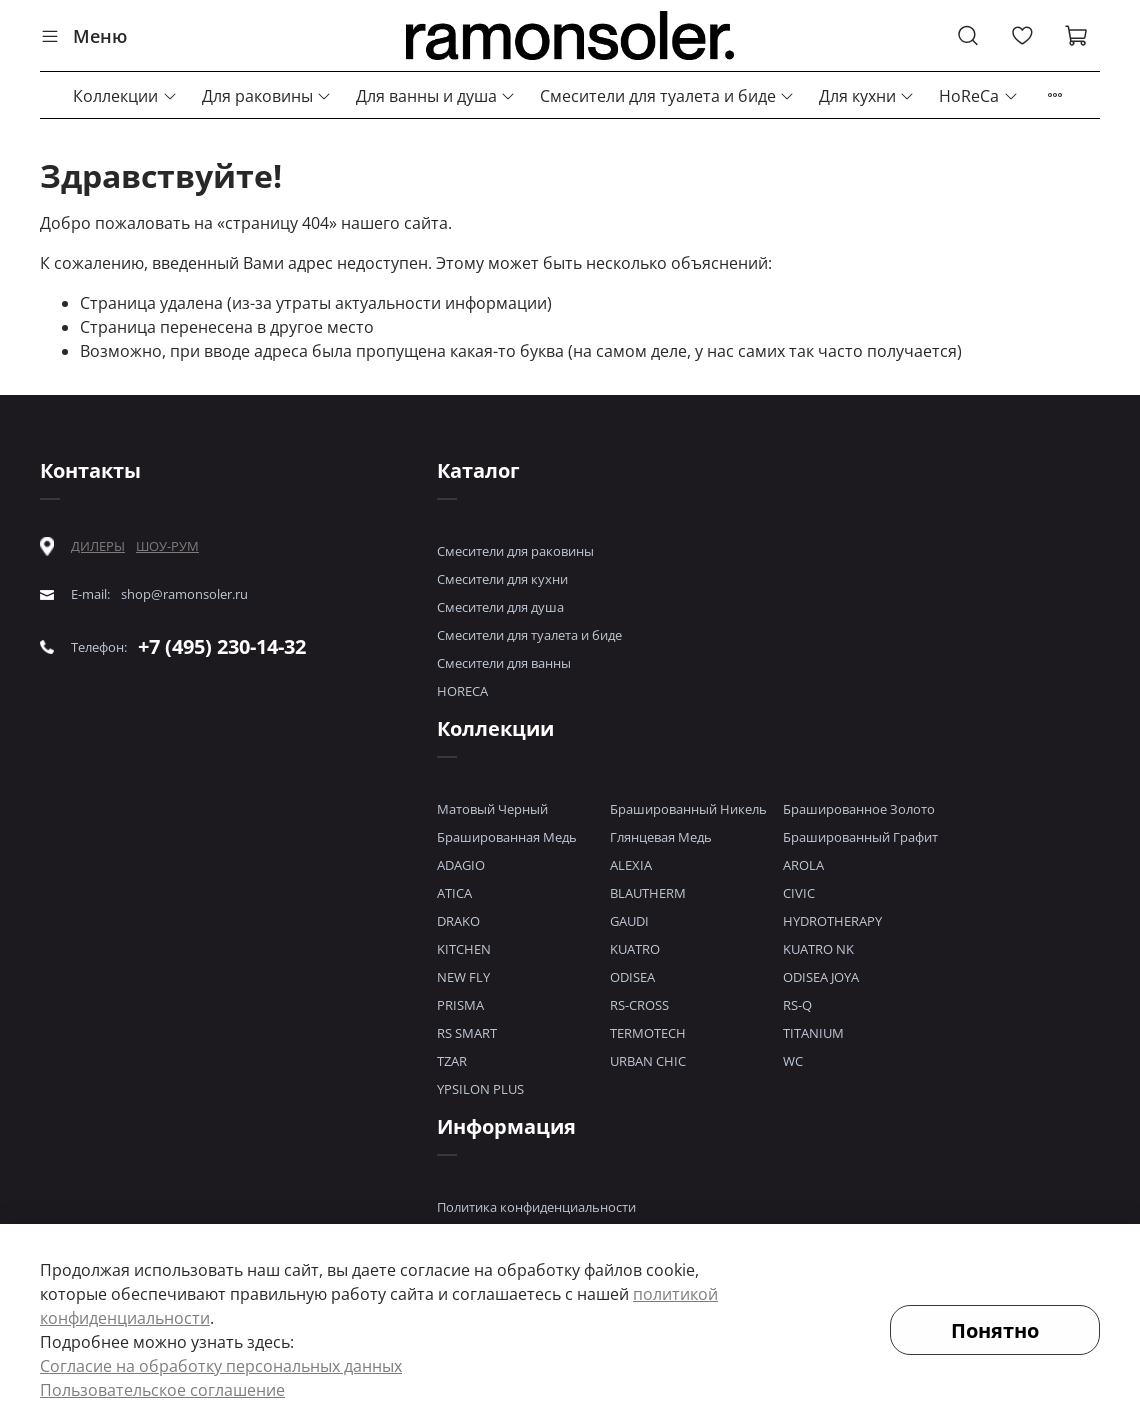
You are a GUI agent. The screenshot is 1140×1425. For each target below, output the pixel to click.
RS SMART (467, 1033)
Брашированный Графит (860, 837)
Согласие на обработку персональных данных (221, 1366)
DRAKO (458, 921)
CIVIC (799, 893)
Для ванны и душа (436, 96)
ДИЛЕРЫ (98, 546)
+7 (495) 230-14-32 (222, 646)
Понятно (995, 1330)
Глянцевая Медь (661, 837)
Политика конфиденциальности (536, 1207)
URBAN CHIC (648, 1061)
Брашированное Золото (859, 809)
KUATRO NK (818, 949)
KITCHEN (464, 949)
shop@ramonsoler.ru (184, 594)
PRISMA (460, 1005)
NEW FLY (463, 977)
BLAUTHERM (648, 893)
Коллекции (125, 96)
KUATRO (635, 949)
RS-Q (797, 1005)
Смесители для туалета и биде (667, 96)
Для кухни (867, 96)
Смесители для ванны (504, 663)
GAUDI (629, 921)
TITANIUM (813, 1033)
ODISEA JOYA (821, 977)
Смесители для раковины (515, 551)
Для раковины (267, 96)
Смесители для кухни (502, 579)
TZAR (452, 1061)
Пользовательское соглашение (162, 1390)
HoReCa (978, 96)
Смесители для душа (500, 607)
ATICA (454, 893)
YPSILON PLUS (480, 1089)
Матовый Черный (492, 809)
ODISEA (632, 977)
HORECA (462, 691)
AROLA (803, 865)
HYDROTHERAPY (832, 921)
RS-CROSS (639, 1005)
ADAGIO (461, 865)
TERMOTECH (648, 1033)
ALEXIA (631, 865)
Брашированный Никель (688, 809)
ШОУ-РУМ (167, 546)
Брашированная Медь (507, 837)
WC (793, 1061)
